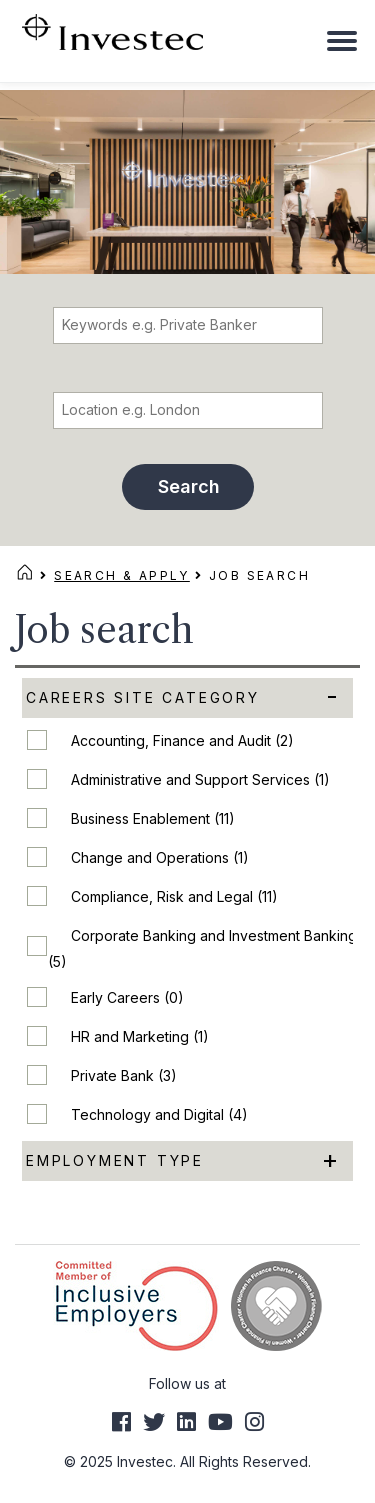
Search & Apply (122, 575)
